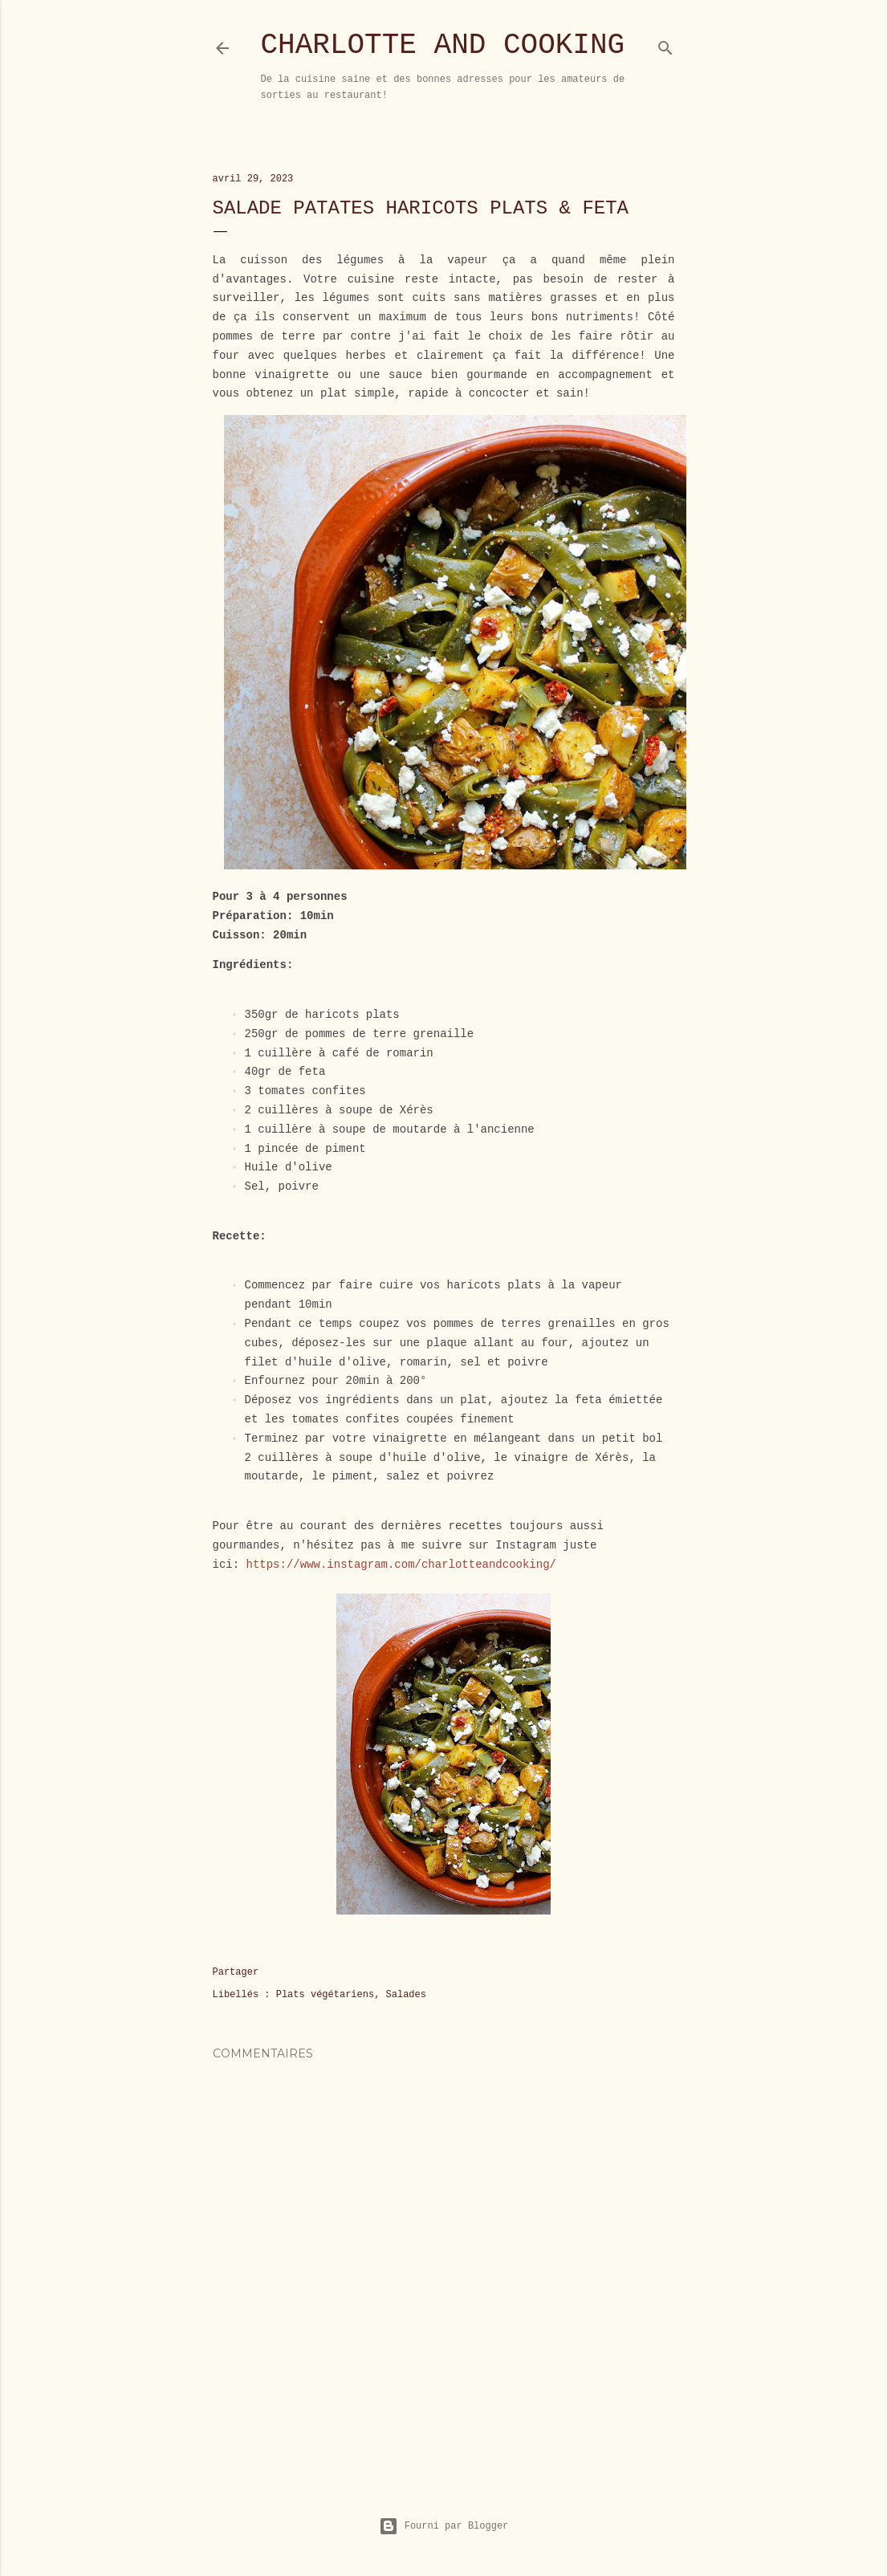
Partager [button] (236, 1972)
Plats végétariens (325, 1994)
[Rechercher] (665, 44)
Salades (406, 1994)
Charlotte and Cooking (443, 45)
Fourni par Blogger (444, 2526)
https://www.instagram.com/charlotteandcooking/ (401, 1564)
